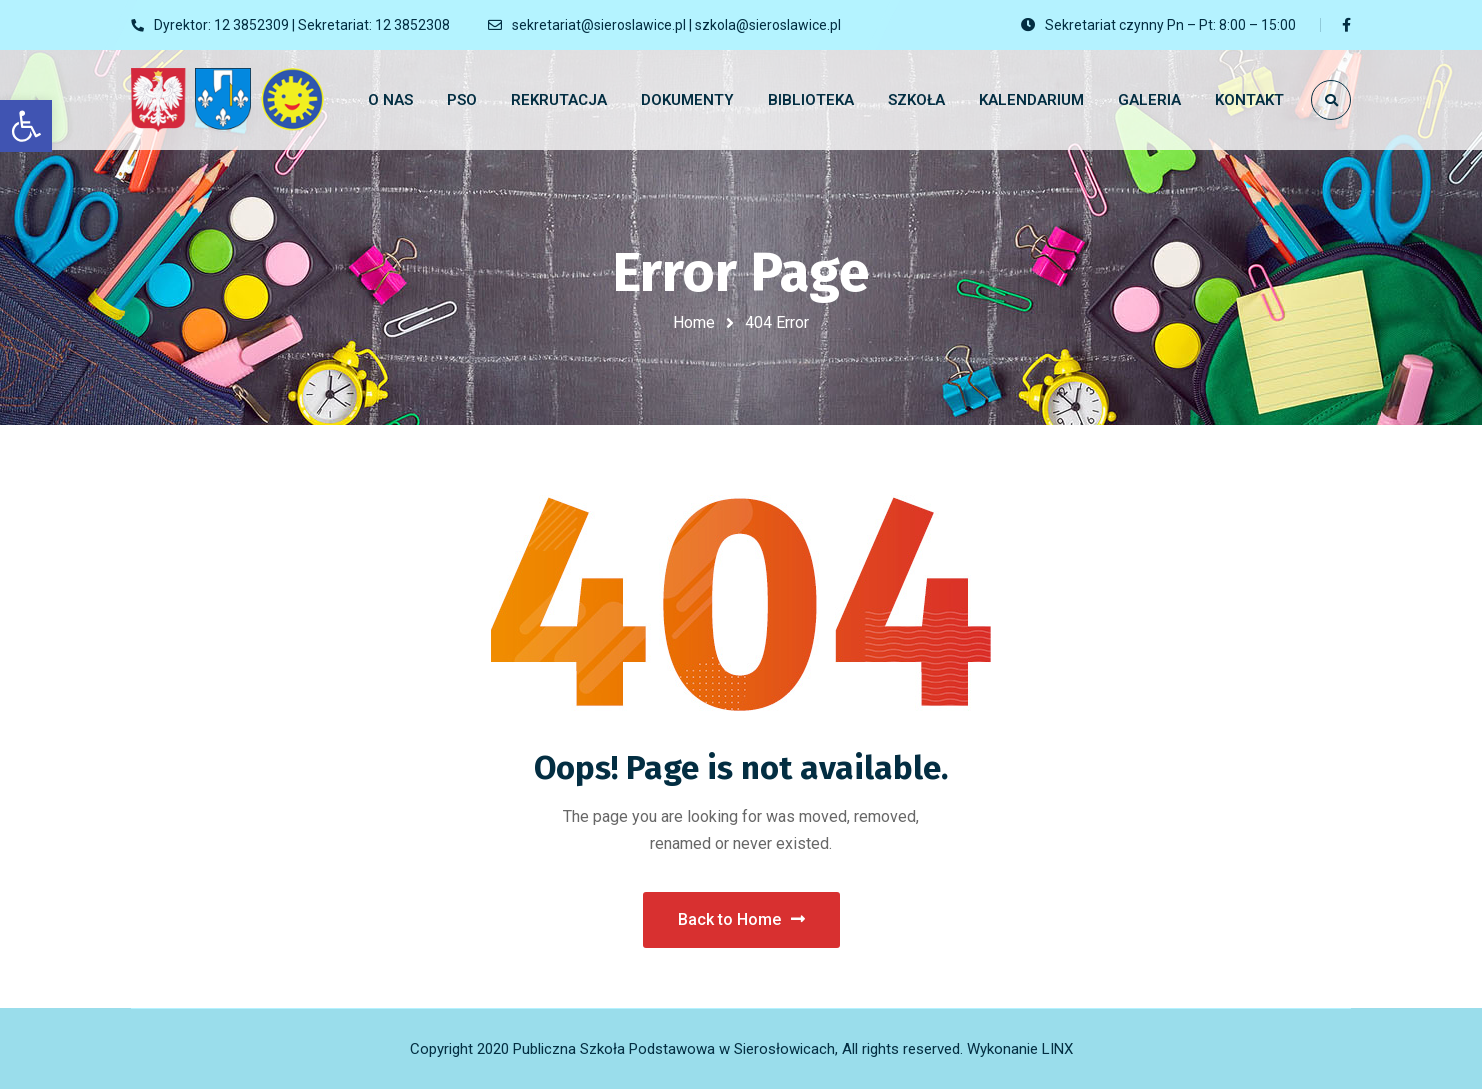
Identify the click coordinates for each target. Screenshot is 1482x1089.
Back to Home (741, 919)
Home (694, 322)
